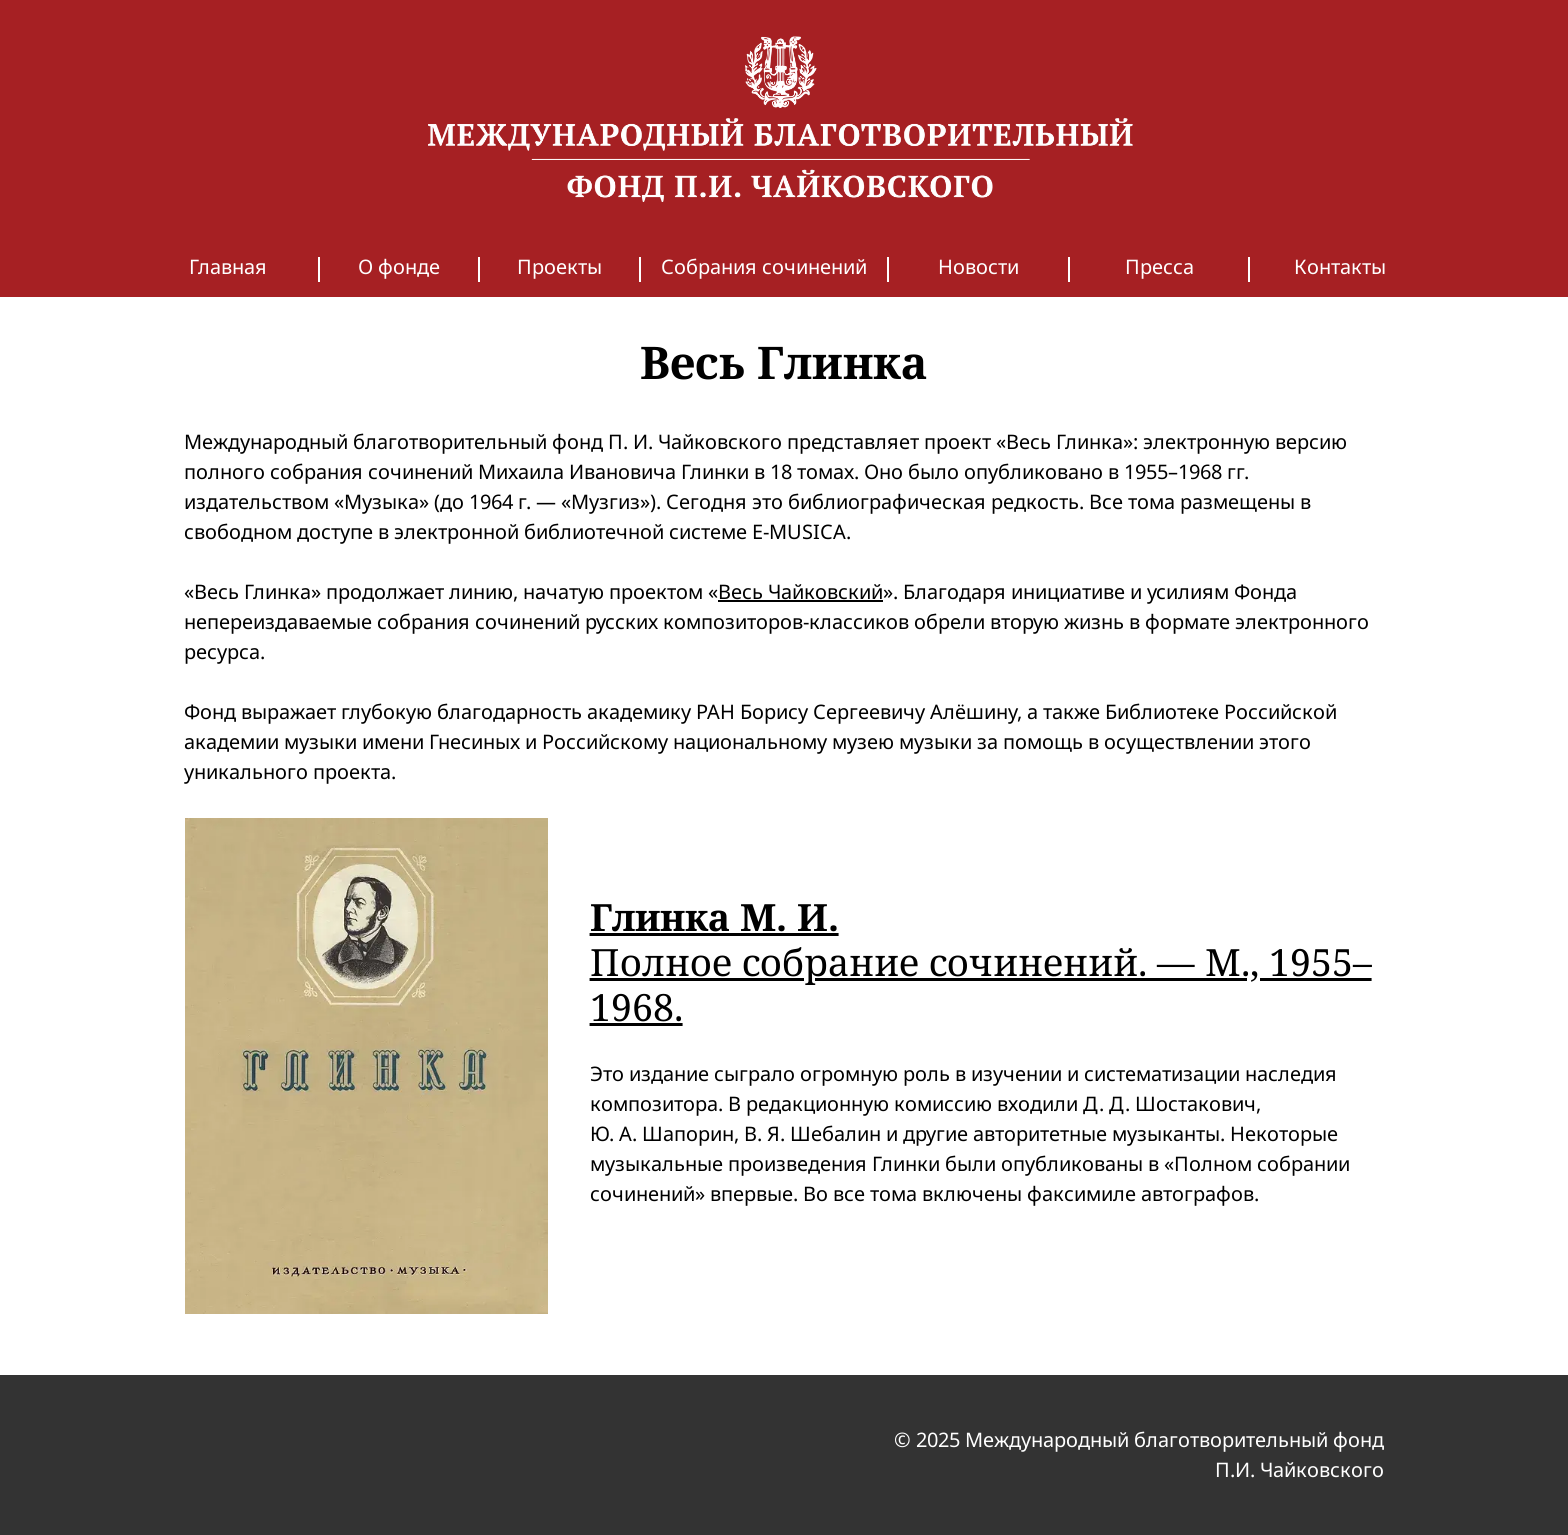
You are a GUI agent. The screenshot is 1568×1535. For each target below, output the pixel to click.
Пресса (1159, 266)
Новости (978, 266)
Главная (228, 266)
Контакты (1340, 266)
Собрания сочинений (764, 266)
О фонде (399, 266)
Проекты (559, 266)
